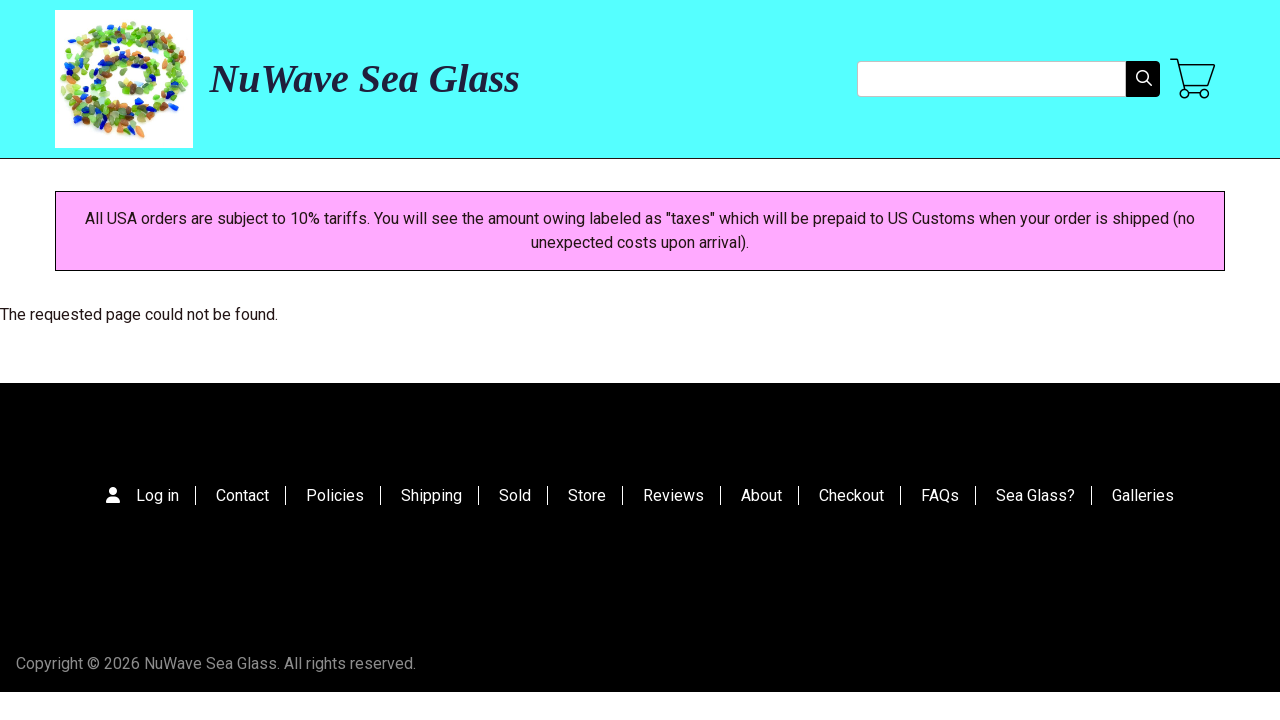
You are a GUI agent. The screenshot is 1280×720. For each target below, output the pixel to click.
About (761, 495)
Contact (242, 495)
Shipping (431, 495)
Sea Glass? (1035, 495)
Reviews (673, 495)
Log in (157, 495)
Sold (515, 495)
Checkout (851, 495)
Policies (335, 495)
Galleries (1143, 495)
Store (587, 495)
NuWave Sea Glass (364, 78)
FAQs (940, 495)
